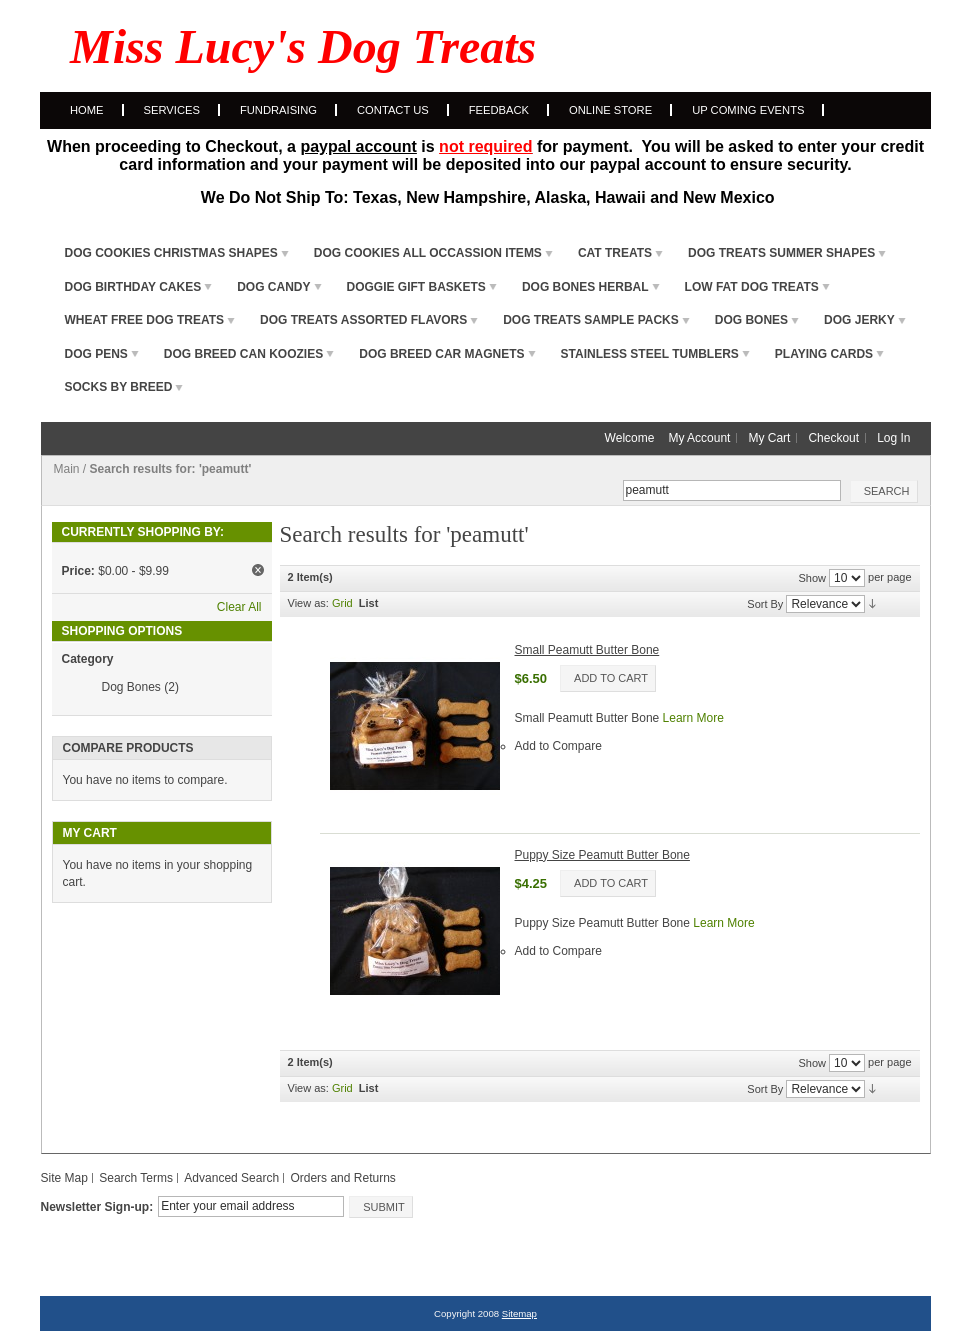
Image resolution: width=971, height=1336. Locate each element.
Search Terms (136, 1178)
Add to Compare (558, 746)
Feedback (499, 110)
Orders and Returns (342, 1178)
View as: (308, 603)
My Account (699, 438)
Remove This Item (258, 570)
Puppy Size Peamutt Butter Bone (602, 855)
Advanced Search (231, 1178)
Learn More (693, 718)
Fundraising (278, 110)
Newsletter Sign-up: (97, 1207)
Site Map (64, 1178)
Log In (893, 438)
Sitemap (519, 1313)
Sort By (765, 603)
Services (172, 110)
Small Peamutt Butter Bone (587, 650)
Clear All (239, 607)
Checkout (833, 438)
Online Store (610, 110)
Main (67, 469)
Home (87, 110)
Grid (342, 603)
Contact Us (393, 110)
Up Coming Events (748, 110)
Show (812, 577)
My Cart (769, 438)
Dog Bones (131, 687)
